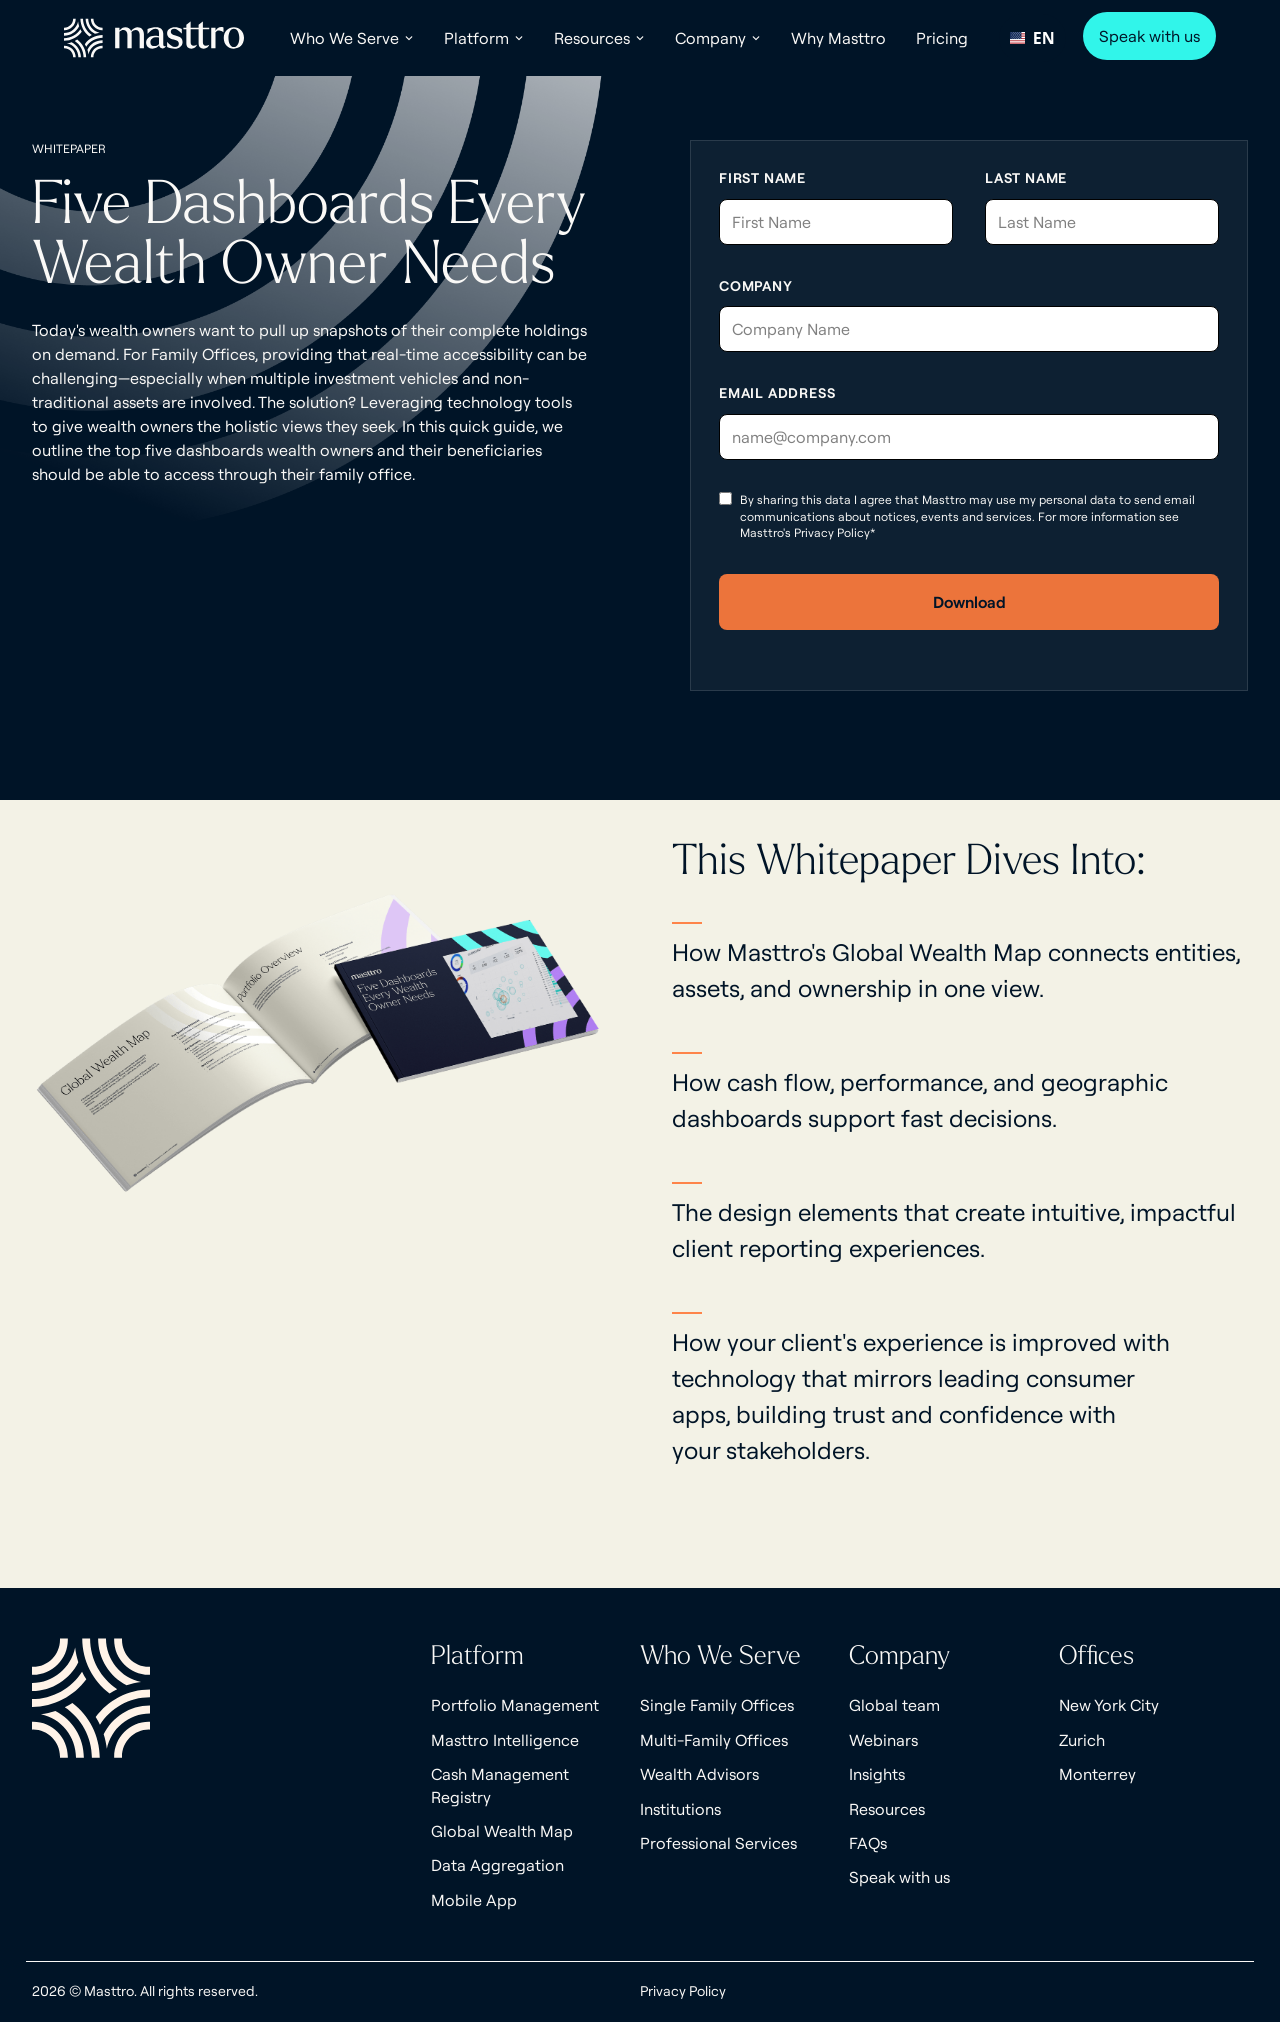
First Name (762, 178)
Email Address (777, 393)
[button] (352, 38)
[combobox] (1032, 38)
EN (1032, 38)
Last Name (1026, 178)
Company (756, 286)
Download (969, 602)
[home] (154, 38)
